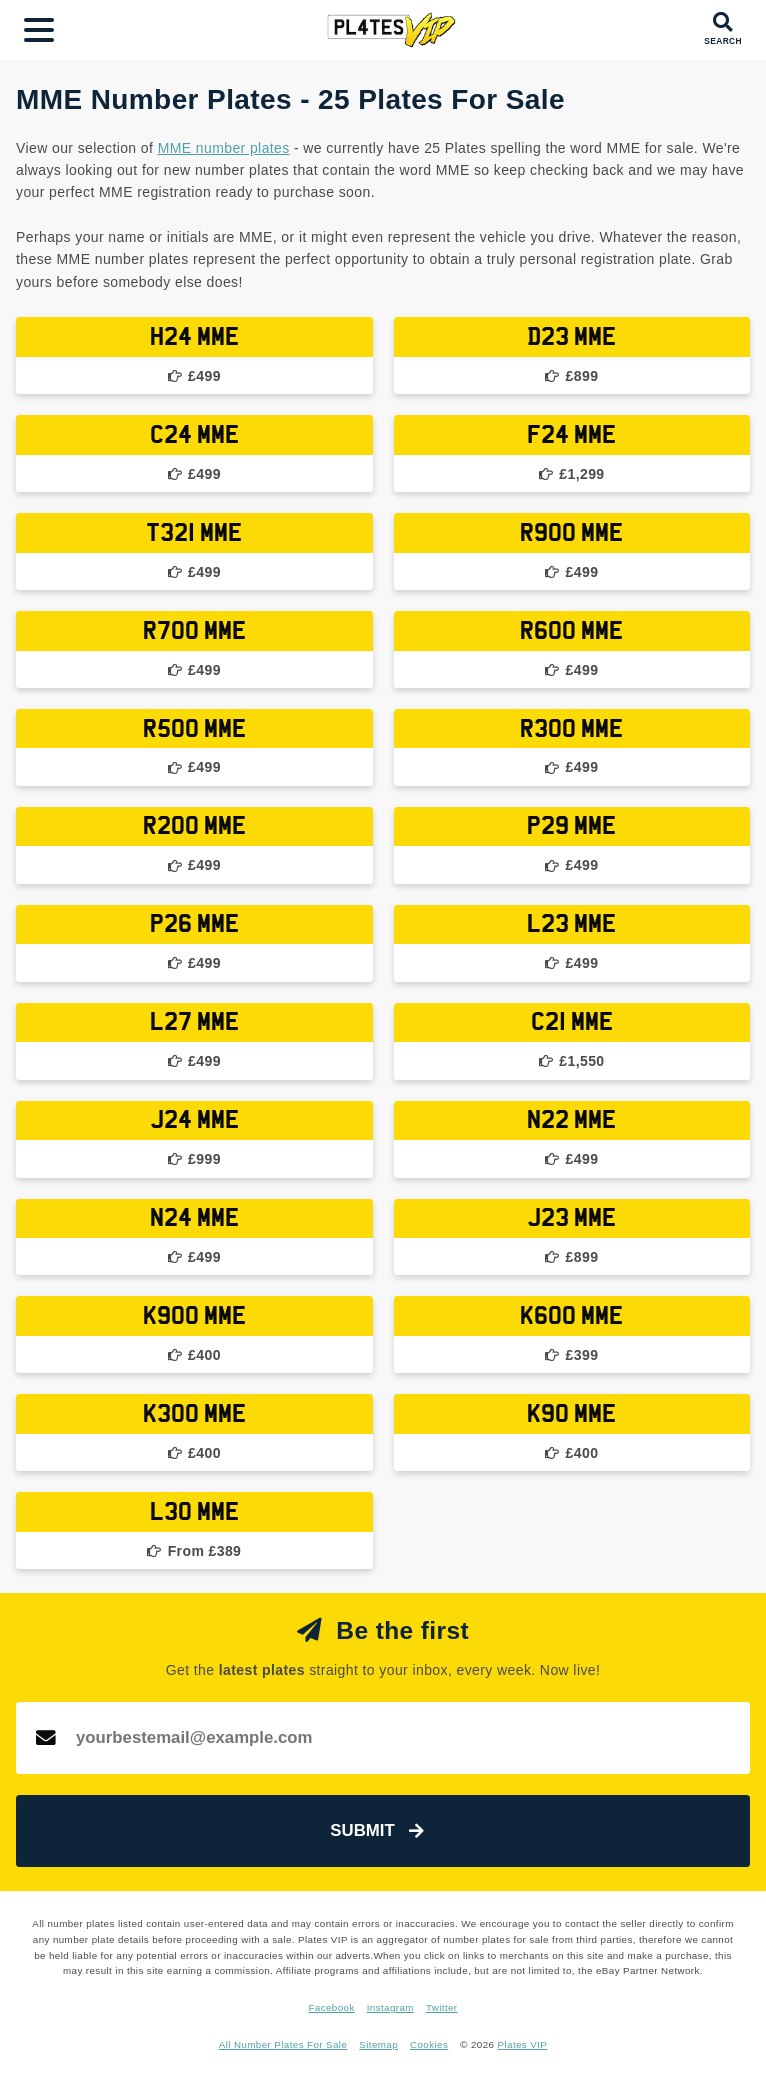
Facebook (331, 2007)
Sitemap (378, 2044)
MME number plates (224, 148)
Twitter (442, 2007)
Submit (376, 1830)
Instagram (390, 2007)
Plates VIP (523, 2044)
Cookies (429, 2044)
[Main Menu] (39, 30)
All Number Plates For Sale (283, 2044)
